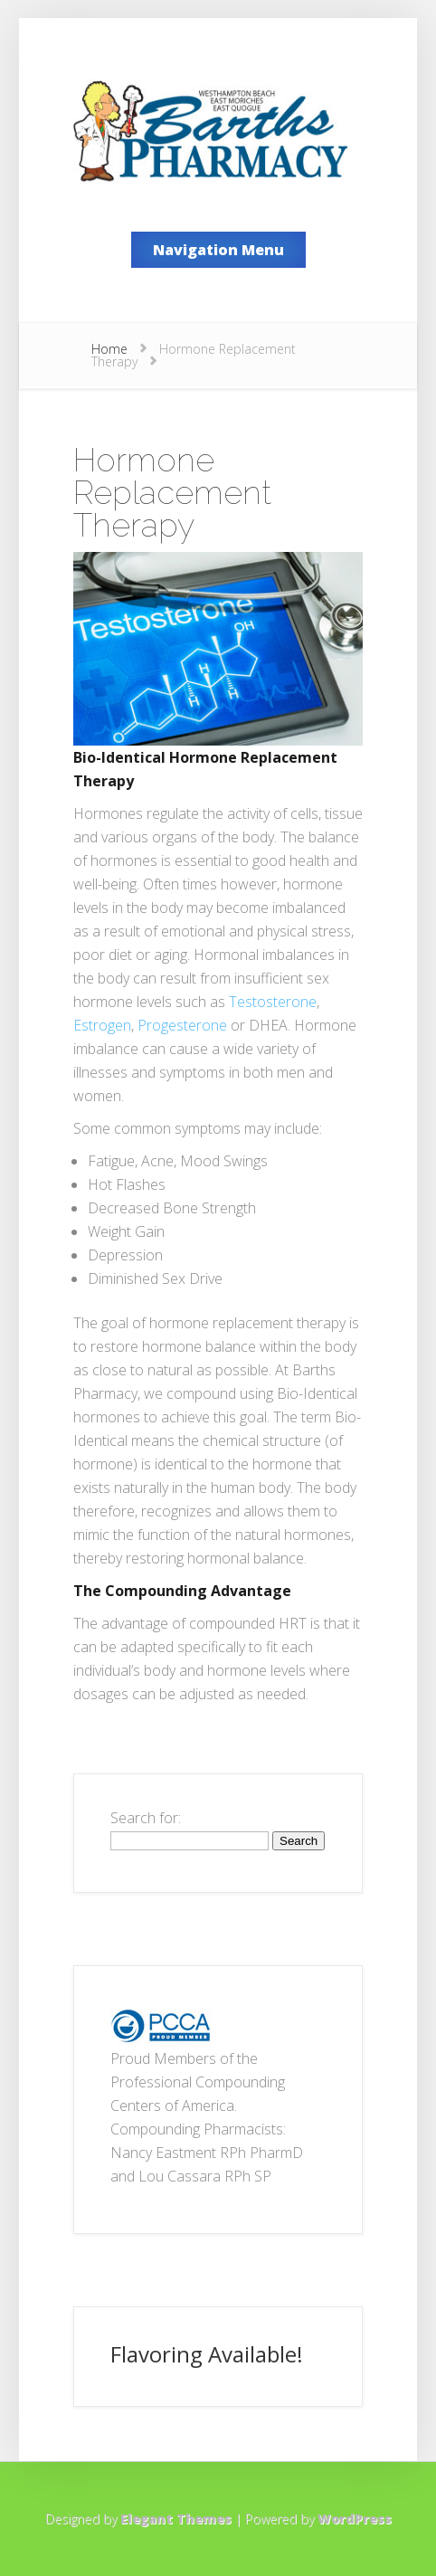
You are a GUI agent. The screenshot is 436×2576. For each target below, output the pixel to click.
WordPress (355, 2518)
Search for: (145, 1818)
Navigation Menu (218, 250)
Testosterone (273, 1002)
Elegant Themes (176, 2518)
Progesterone (182, 1025)
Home (109, 348)
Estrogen (102, 1025)
